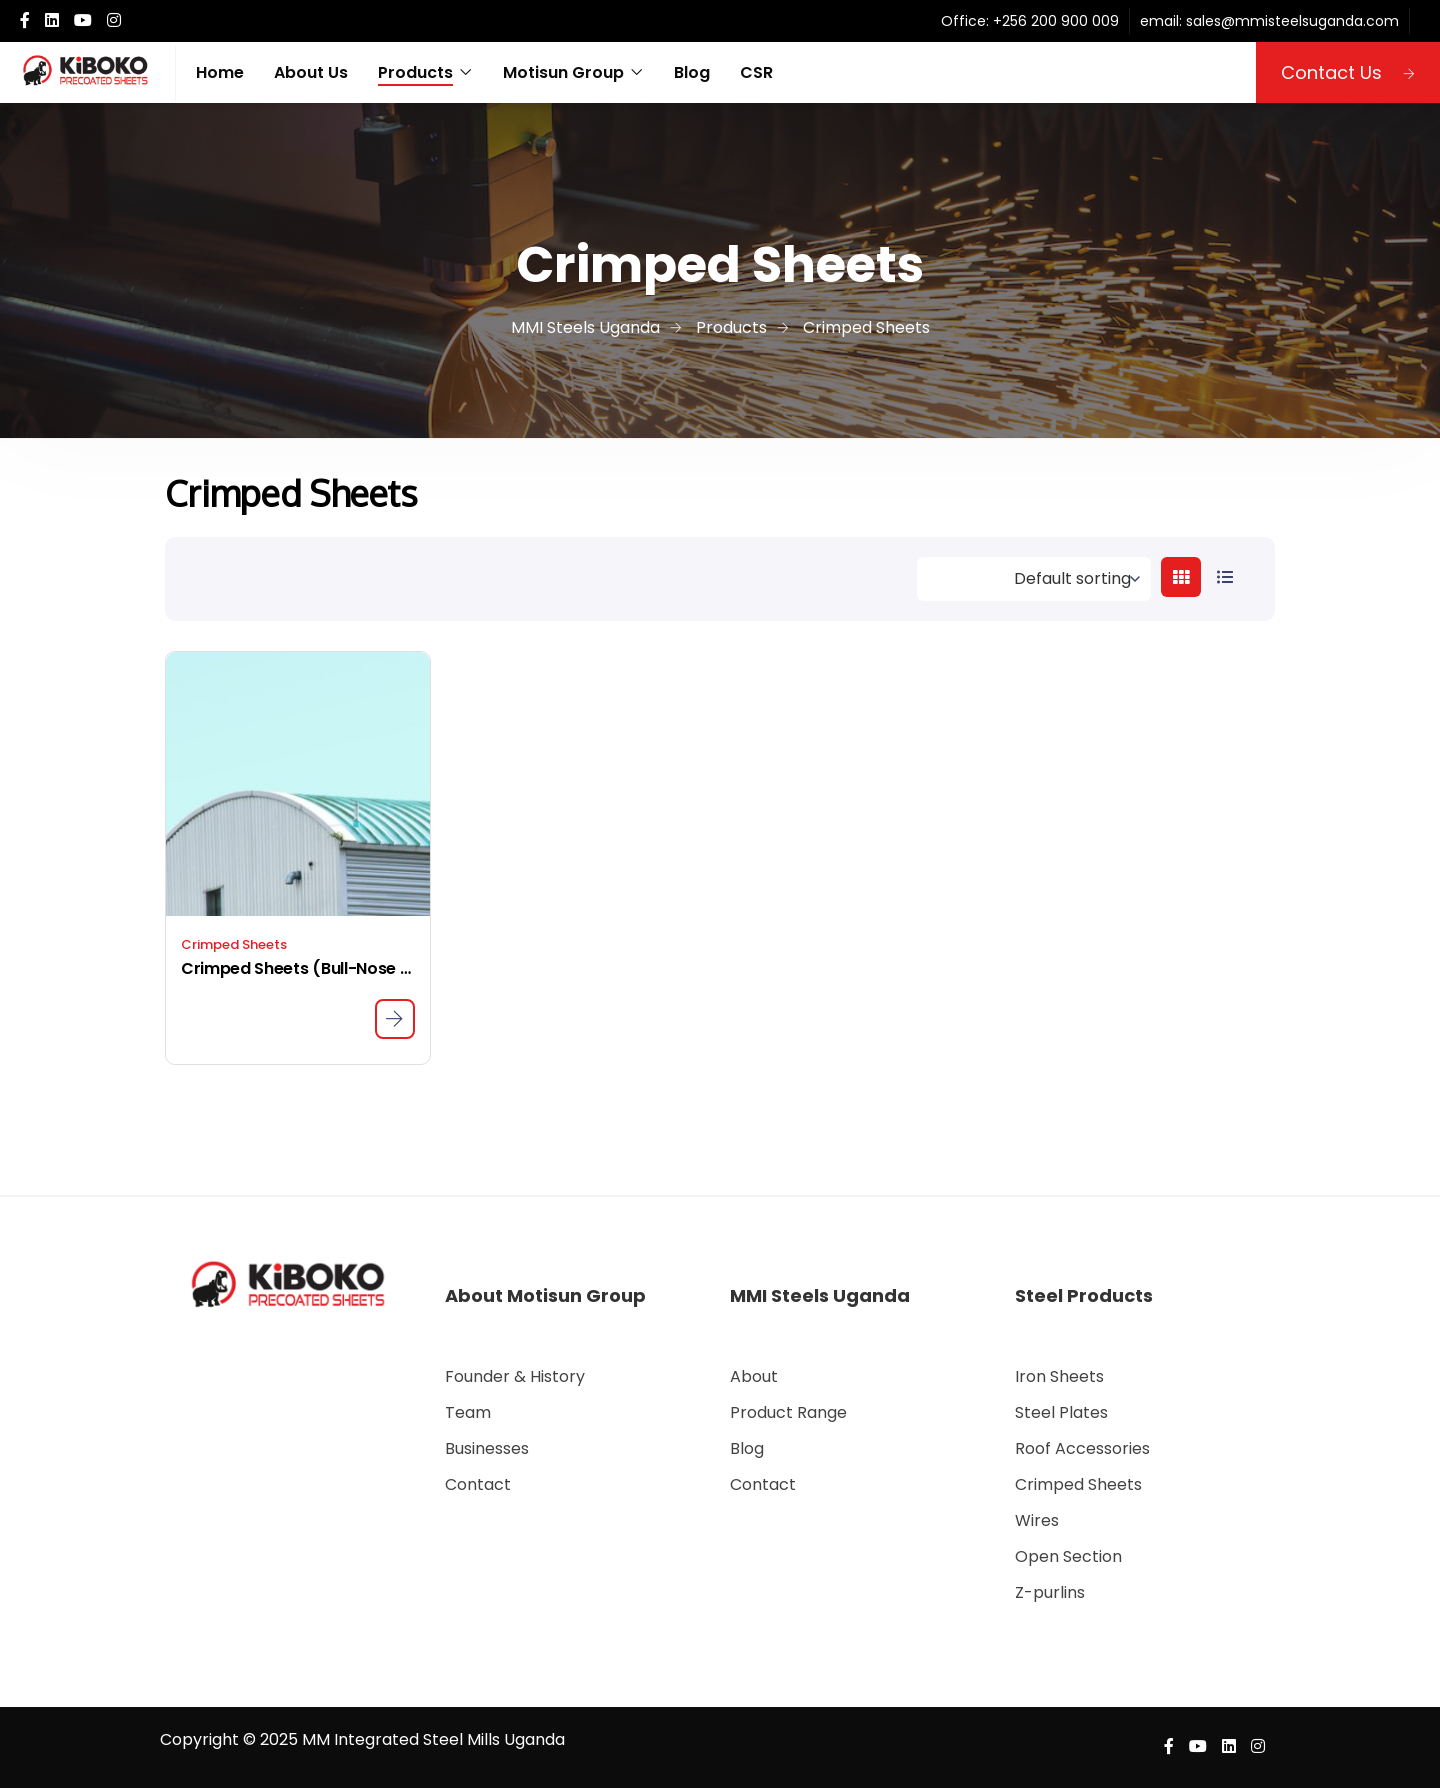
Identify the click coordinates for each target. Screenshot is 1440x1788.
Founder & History (515, 1376)
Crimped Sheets (234, 944)
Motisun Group (563, 72)
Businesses (487, 1448)
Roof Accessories (1082, 1448)
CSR (756, 72)
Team (468, 1412)
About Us (311, 72)
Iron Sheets (1059, 1376)
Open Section (1068, 1556)
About (754, 1376)
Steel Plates (1061, 1412)
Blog (692, 72)
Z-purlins (1050, 1592)
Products (415, 72)
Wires (1037, 1520)
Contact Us (1348, 72)
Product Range (788, 1412)
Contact (478, 1484)
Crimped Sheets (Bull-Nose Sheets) (298, 968)
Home (220, 72)
